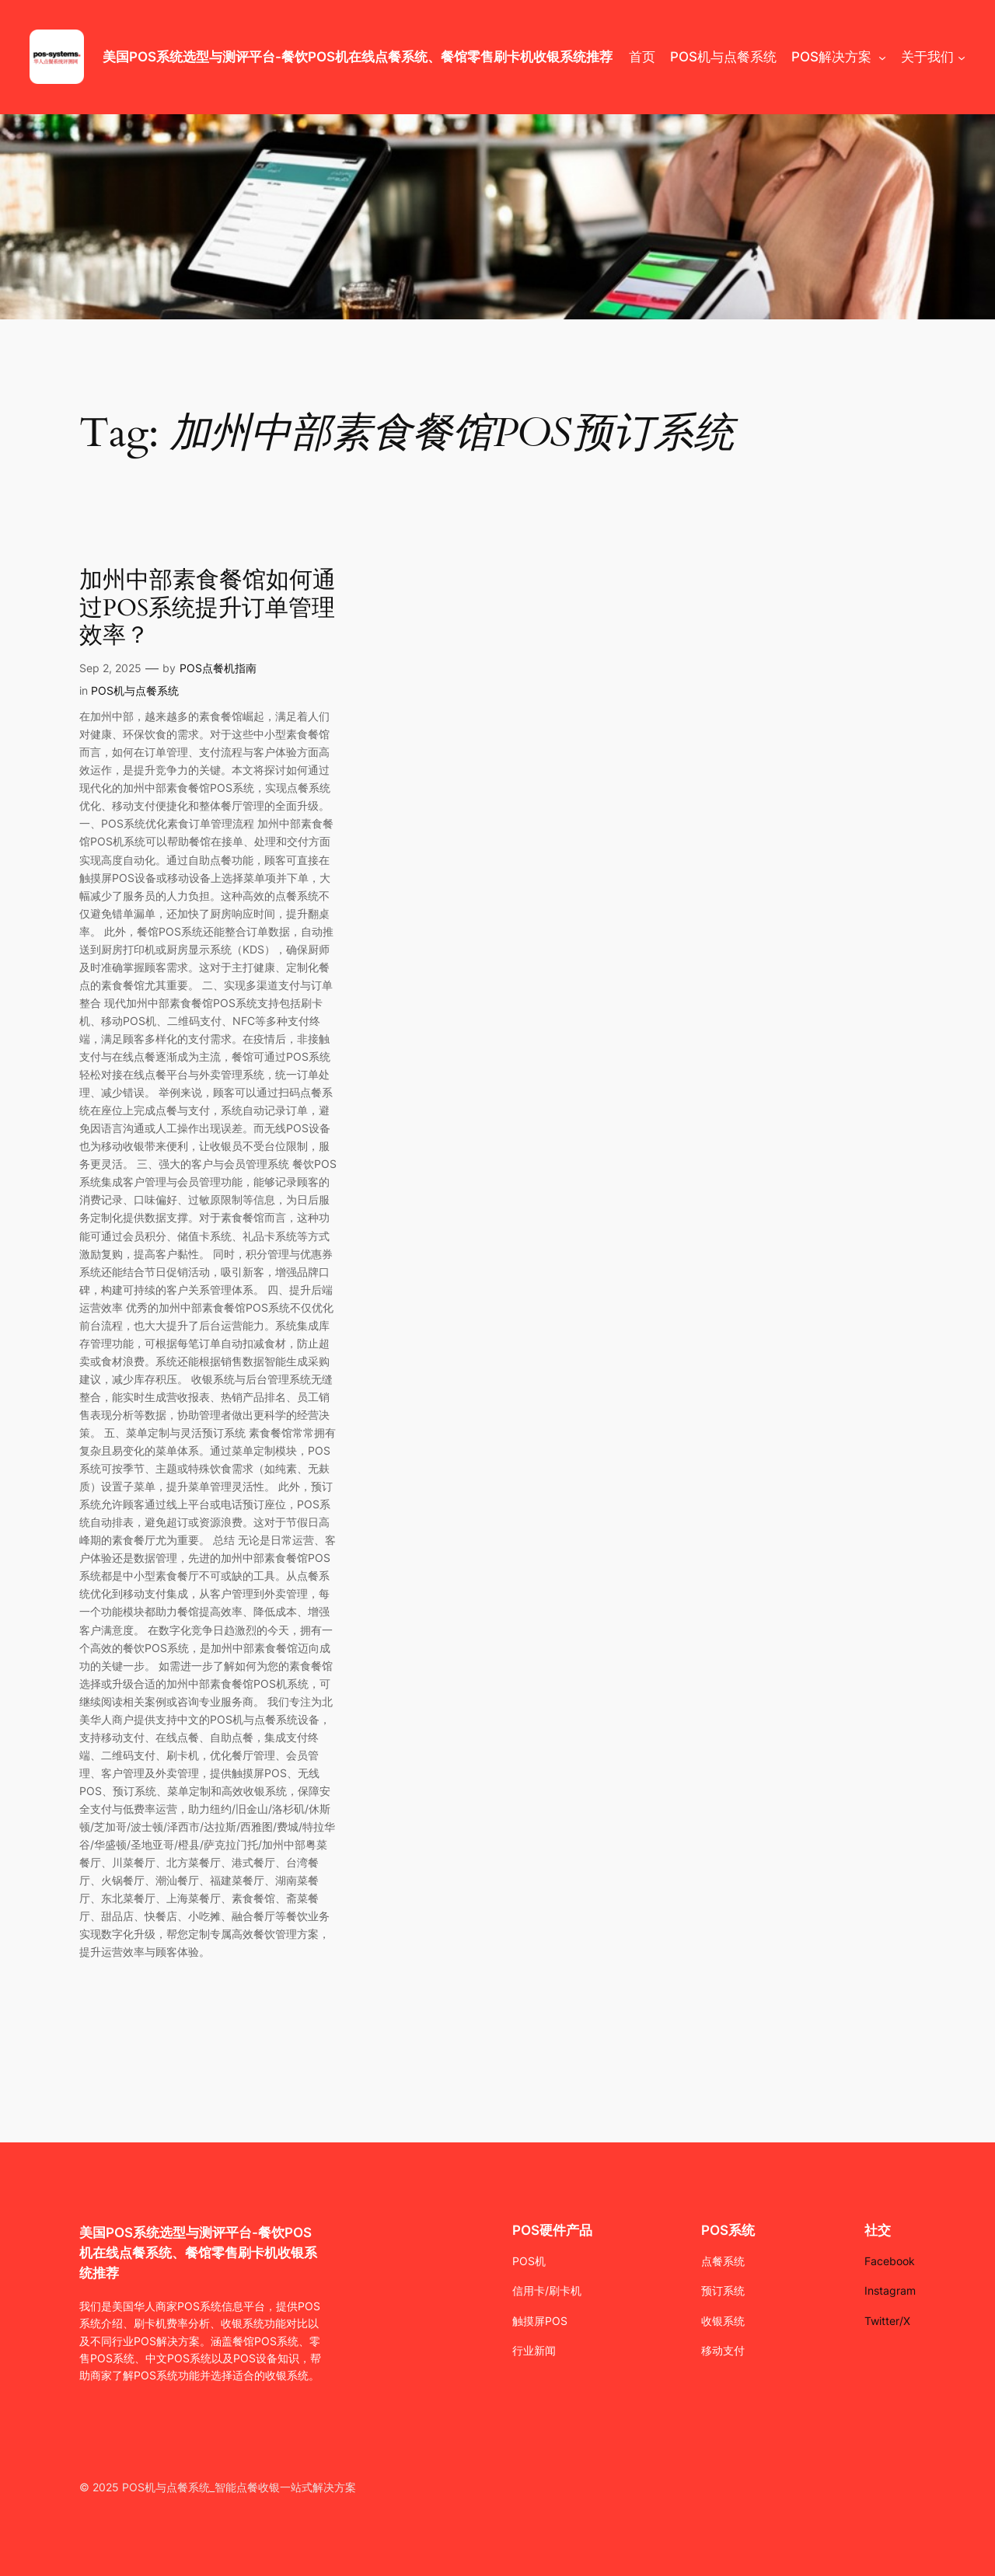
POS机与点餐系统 (135, 690)
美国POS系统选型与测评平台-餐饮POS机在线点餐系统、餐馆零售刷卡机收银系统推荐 (358, 56)
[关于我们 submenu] (961, 57)
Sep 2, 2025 (110, 668)
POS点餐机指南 (218, 668)
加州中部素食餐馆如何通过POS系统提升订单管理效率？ (207, 608)
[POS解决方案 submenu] (882, 57)
